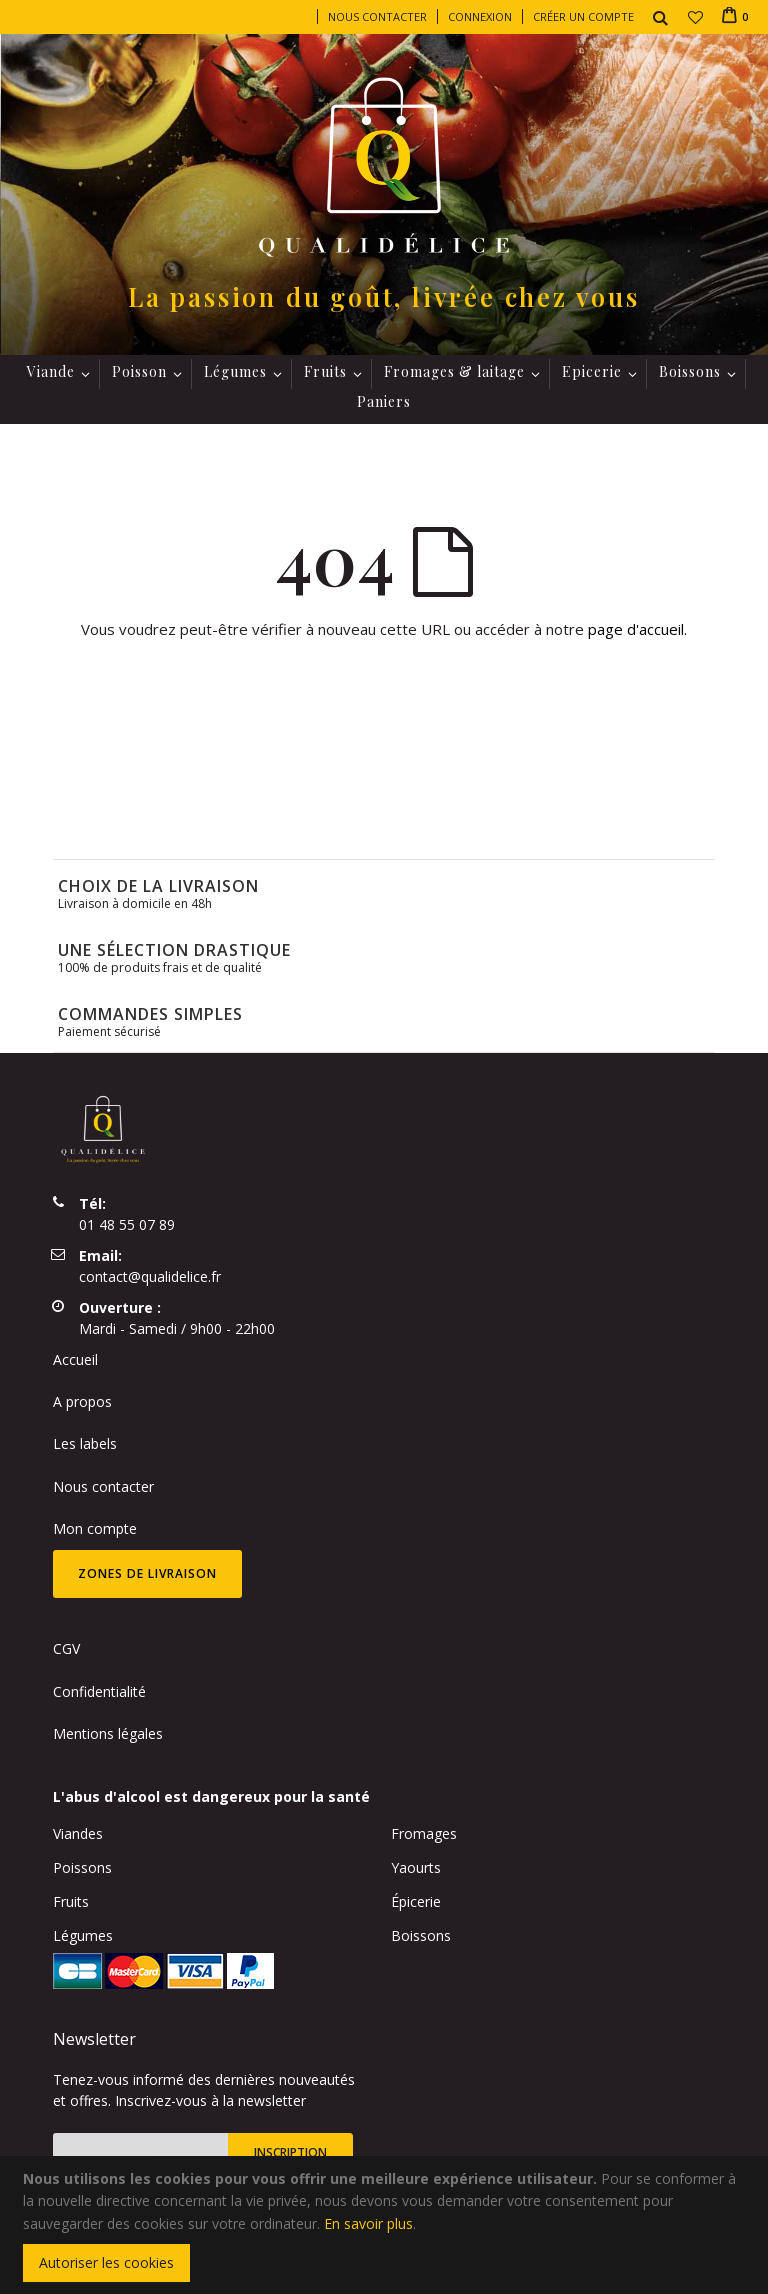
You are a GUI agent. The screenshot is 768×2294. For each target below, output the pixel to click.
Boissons (421, 1935)
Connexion (480, 16)
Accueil (75, 1359)
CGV (66, 1648)
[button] (695, 17)
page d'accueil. (637, 629)
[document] (387, 2225)
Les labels (85, 1443)
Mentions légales (108, 1733)
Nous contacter (377, 16)
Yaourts (416, 1867)
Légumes (83, 1935)
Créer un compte (583, 16)
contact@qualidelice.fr (150, 1276)
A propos (82, 1401)
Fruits (71, 1901)
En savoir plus (368, 2223)
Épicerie (416, 1901)
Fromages (424, 1833)
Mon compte (95, 1528)
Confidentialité (99, 1691)
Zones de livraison (147, 1573)
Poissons (82, 1867)
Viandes (78, 1833)
